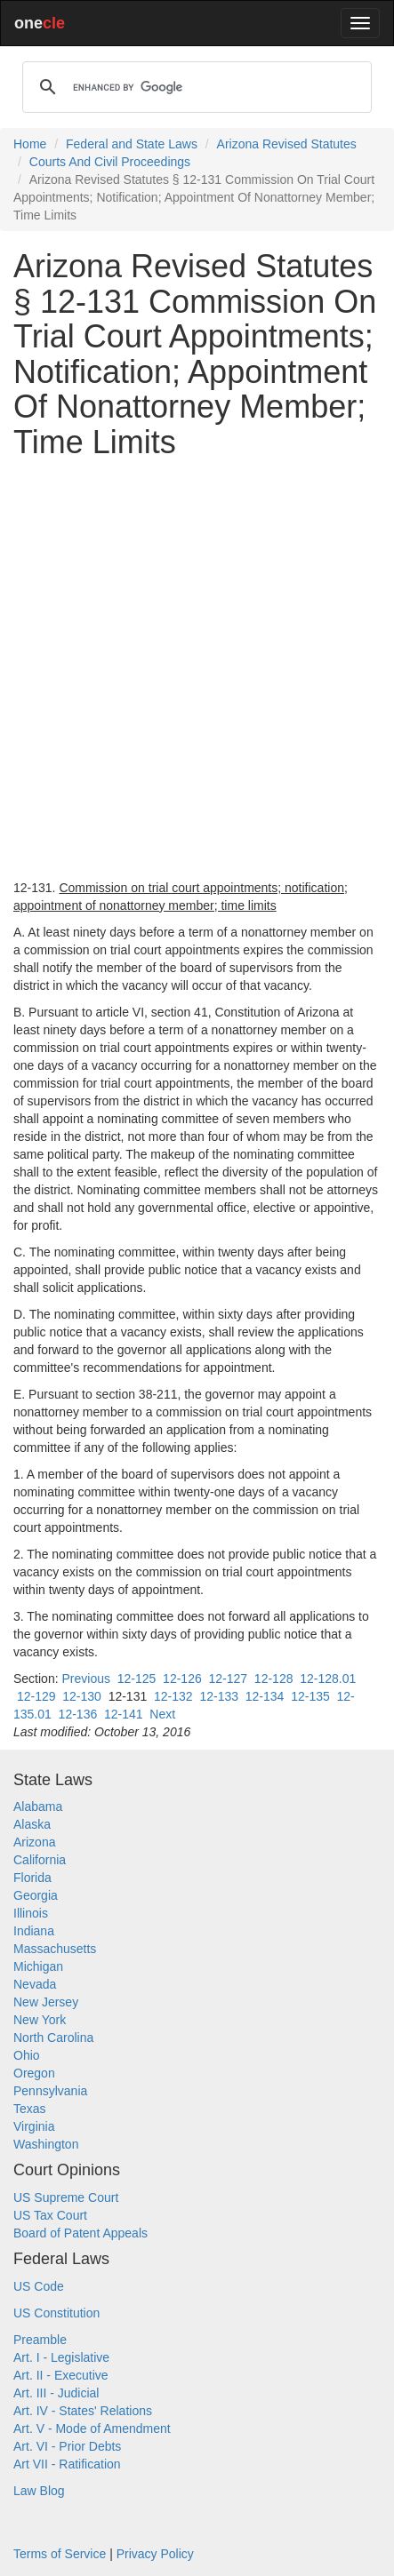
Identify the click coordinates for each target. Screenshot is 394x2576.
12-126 (182, 1678)
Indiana (33, 1931)
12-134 (265, 1696)
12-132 (173, 1696)
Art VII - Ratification (67, 2464)
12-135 (310, 1696)
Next (162, 1714)
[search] (194, 87)
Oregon (34, 2073)
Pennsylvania (50, 2091)
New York (39, 2020)
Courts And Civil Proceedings (109, 162)
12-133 (218, 1696)
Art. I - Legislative (61, 2357)
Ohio (26, 2055)
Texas (29, 2108)
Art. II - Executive (61, 2375)
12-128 (273, 1678)
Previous (85, 1678)
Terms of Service (59, 2554)
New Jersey (45, 2002)
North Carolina (53, 2037)
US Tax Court (50, 2215)
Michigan (38, 1966)
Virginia (33, 2126)
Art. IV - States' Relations (82, 2411)
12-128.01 (328, 1678)
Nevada (34, 1984)
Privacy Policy (155, 2554)
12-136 (78, 1714)
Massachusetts (54, 1949)
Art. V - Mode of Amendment (92, 2428)
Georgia (35, 1895)
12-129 (36, 1696)
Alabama (37, 1806)
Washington (45, 2144)
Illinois (30, 1913)
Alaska (32, 1824)
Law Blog (39, 2491)
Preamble (40, 2340)
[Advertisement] (197, 669)
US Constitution (56, 2313)
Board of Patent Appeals (80, 2233)
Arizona (34, 1842)
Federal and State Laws (131, 144)
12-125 (137, 1678)
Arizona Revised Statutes (287, 144)
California (39, 1860)
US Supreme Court (65, 2197)
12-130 (81, 1696)
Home (29, 144)
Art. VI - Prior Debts (67, 2446)
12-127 (227, 1678)
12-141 (123, 1714)
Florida (32, 1877)
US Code (38, 2286)
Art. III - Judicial (56, 2393)
